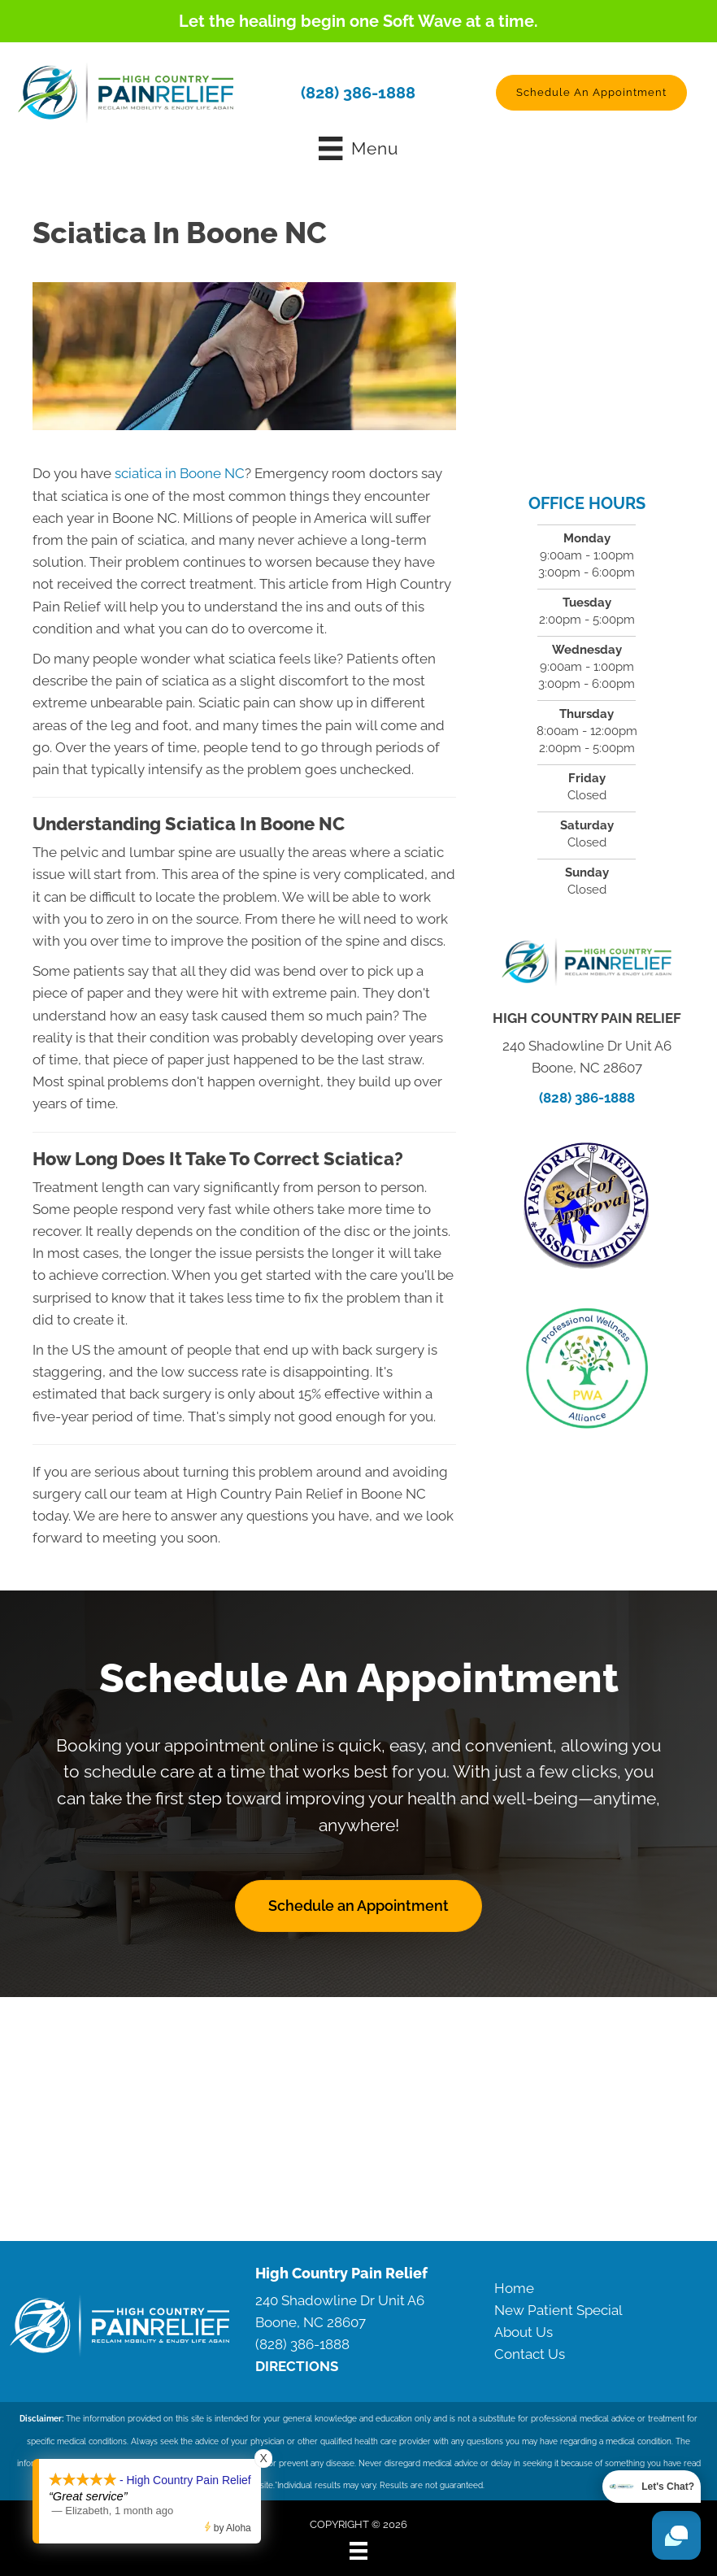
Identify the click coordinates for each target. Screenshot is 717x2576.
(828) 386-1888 (358, 92)
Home (514, 2288)
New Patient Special (558, 2310)
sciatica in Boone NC (178, 473)
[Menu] (358, 2551)
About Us (523, 2332)
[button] (591, 93)
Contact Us (529, 2354)
